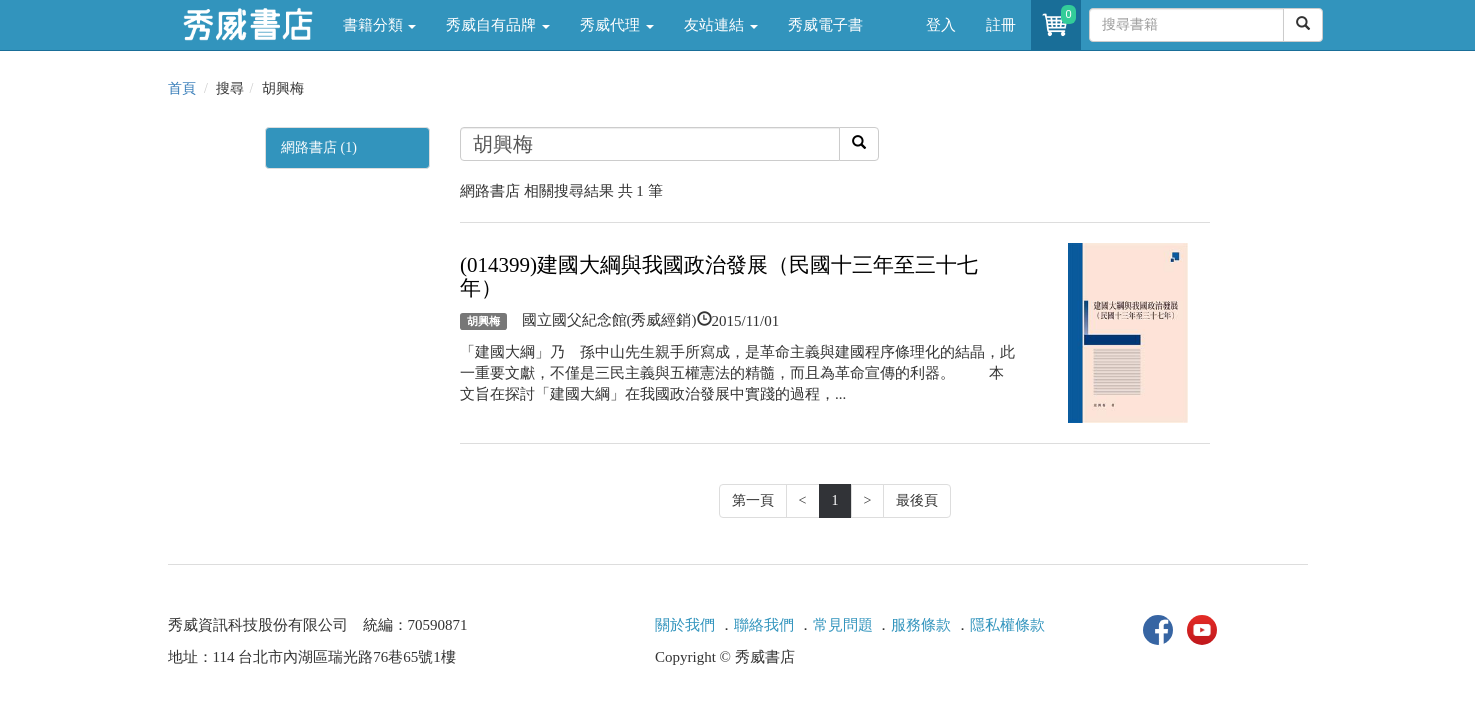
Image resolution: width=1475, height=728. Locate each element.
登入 (941, 25)
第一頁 (753, 500)
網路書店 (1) (319, 147)
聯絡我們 (764, 625)
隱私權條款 (1007, 625)
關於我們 (685, 625)
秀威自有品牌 (498, 25)
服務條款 (921, 625)
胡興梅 (483, 321)
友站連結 (721, 25)
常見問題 (843, 625)
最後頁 (917, 500)
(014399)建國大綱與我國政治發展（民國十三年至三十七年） (719, 276)
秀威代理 (617, 25)
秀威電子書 (825, 25)
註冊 (1001, 25)
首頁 (182, 88)
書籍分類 (380, 25)
